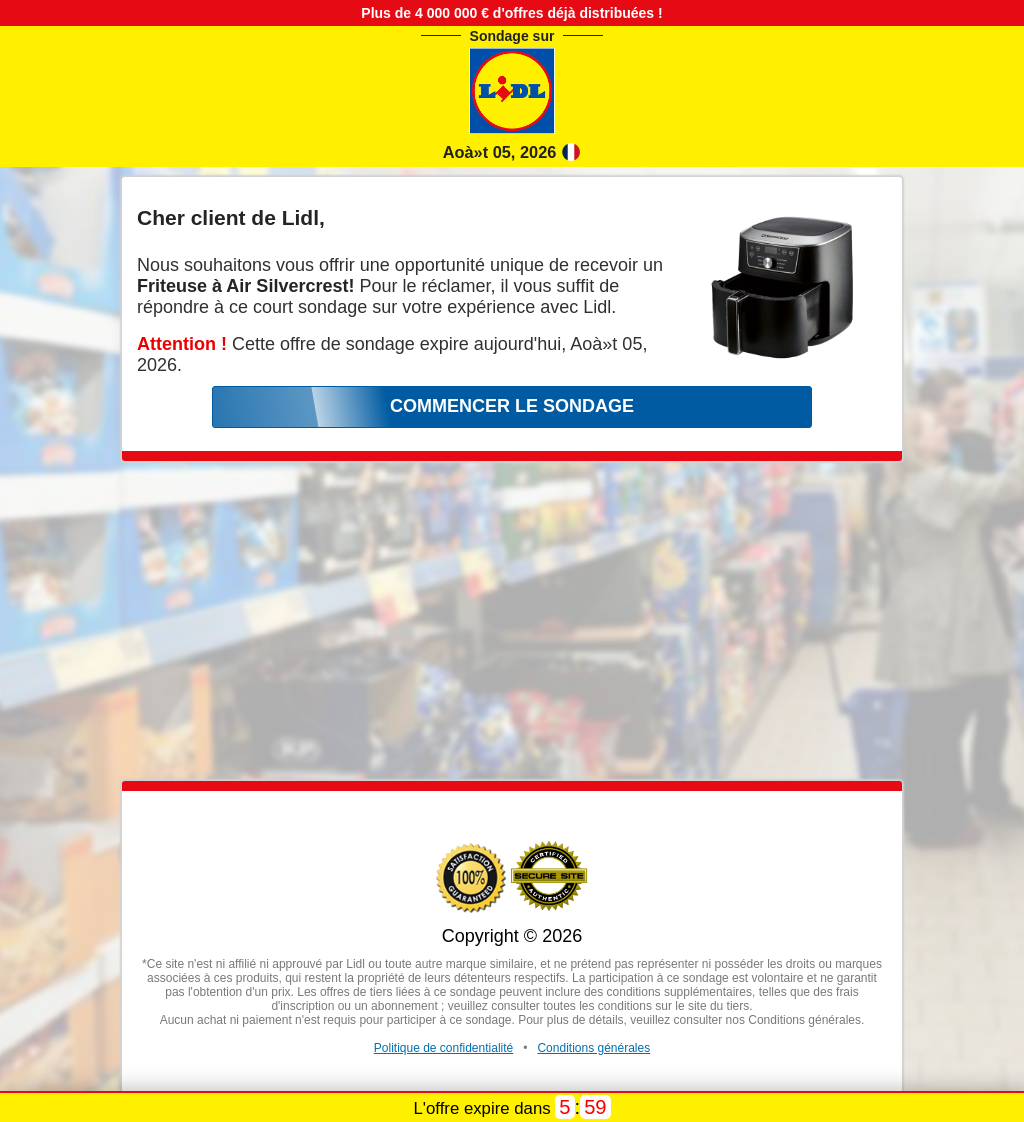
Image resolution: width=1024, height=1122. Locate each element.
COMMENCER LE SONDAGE (512, 406)
